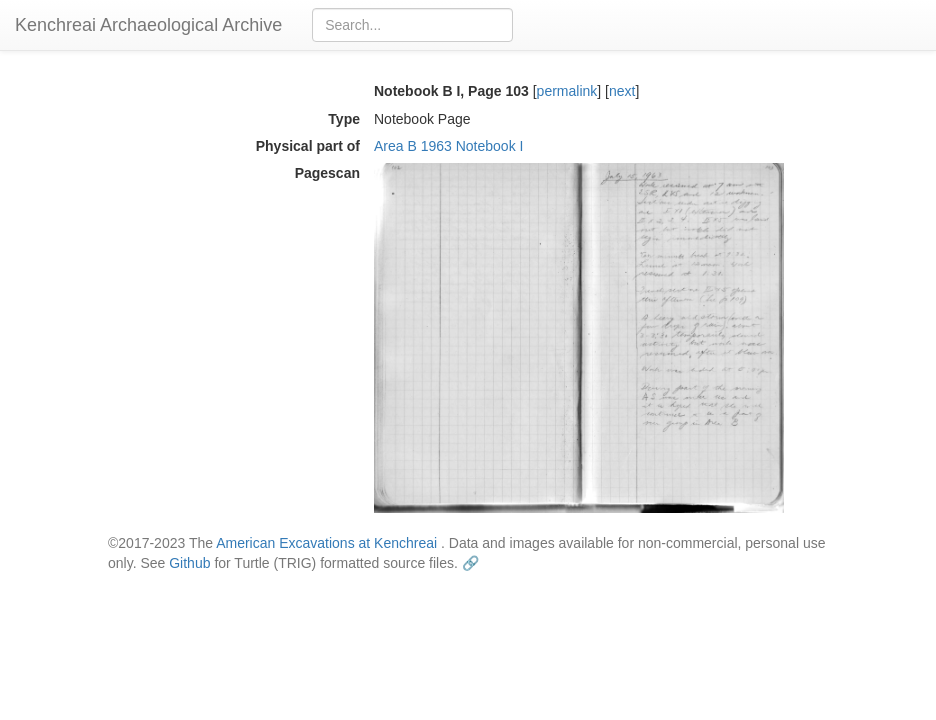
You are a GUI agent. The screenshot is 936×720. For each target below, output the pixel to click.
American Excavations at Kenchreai (326, 543)
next (622, 91)
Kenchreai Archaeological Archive (148, 25)
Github (189, 563)
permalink (567, 91)
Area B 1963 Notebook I (448, 146)
